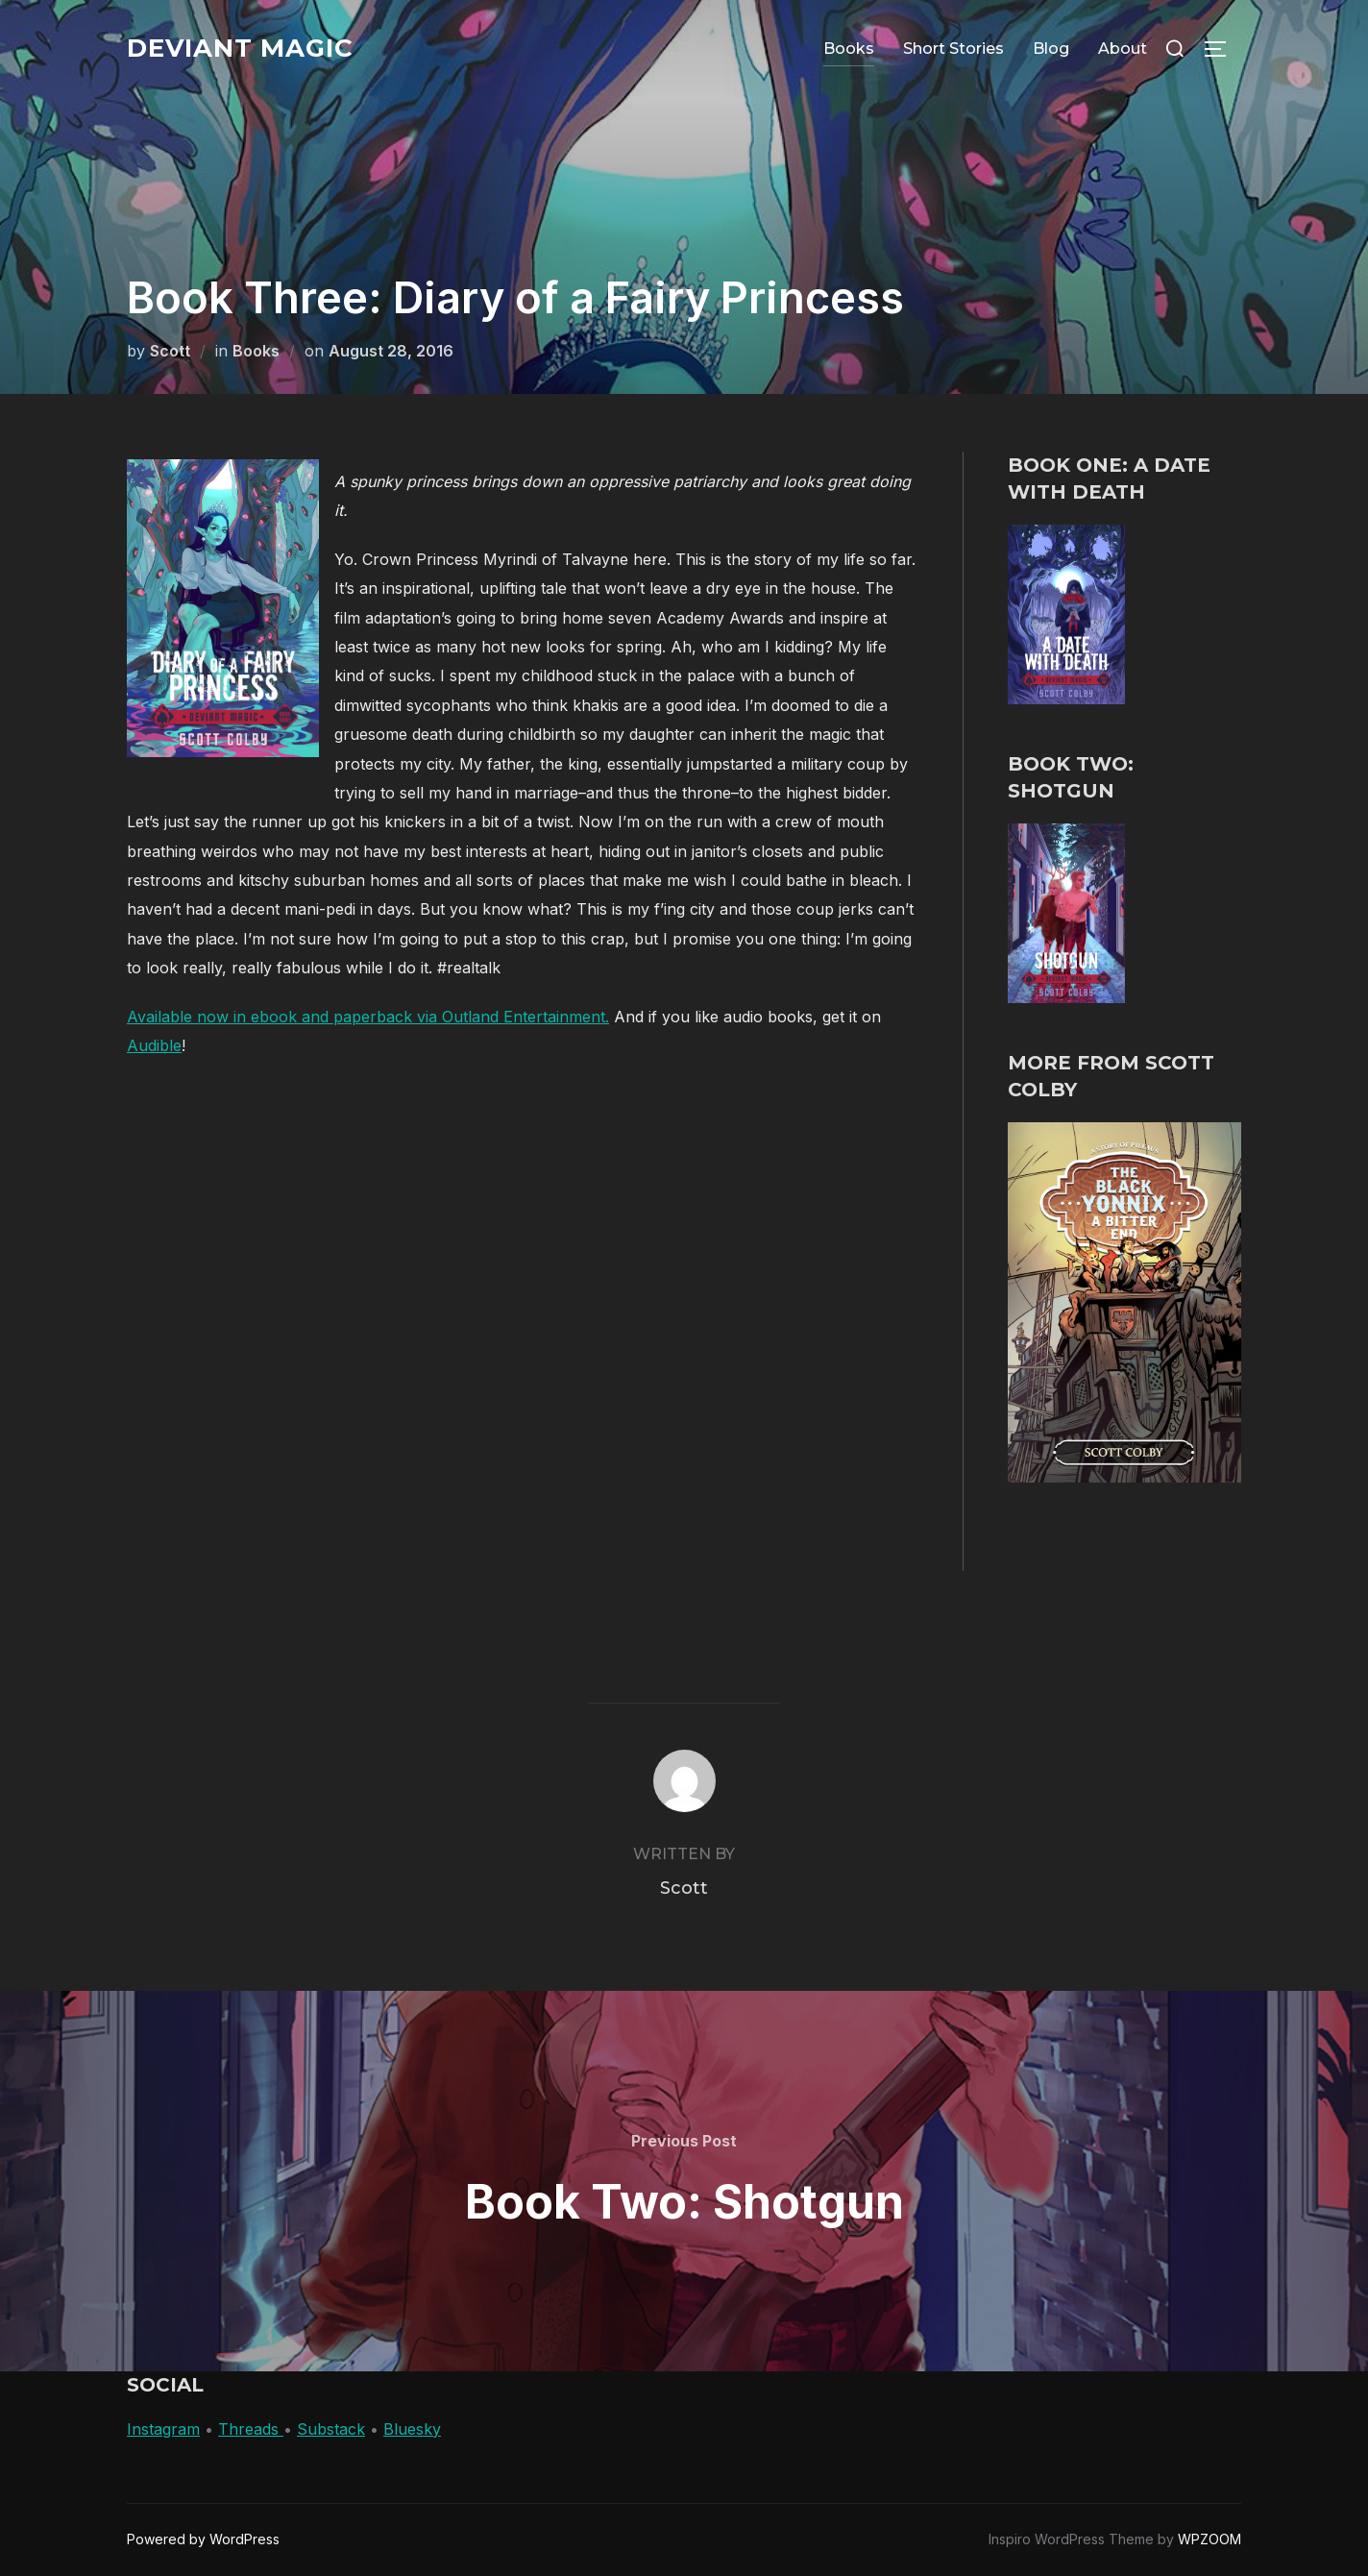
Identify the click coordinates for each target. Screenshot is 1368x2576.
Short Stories (953, 48)
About (1122, 48)
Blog (1051, 48)
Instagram (163, 2429)
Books (848, 48)
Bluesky (412, 2429)
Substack (331, 2429)
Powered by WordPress (203, 2539)
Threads (250, 2429)
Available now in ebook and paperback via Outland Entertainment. (368, 1016)
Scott (170, 350)
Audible (154, 1045)
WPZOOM (1209, 2539)
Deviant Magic (240, 48)
